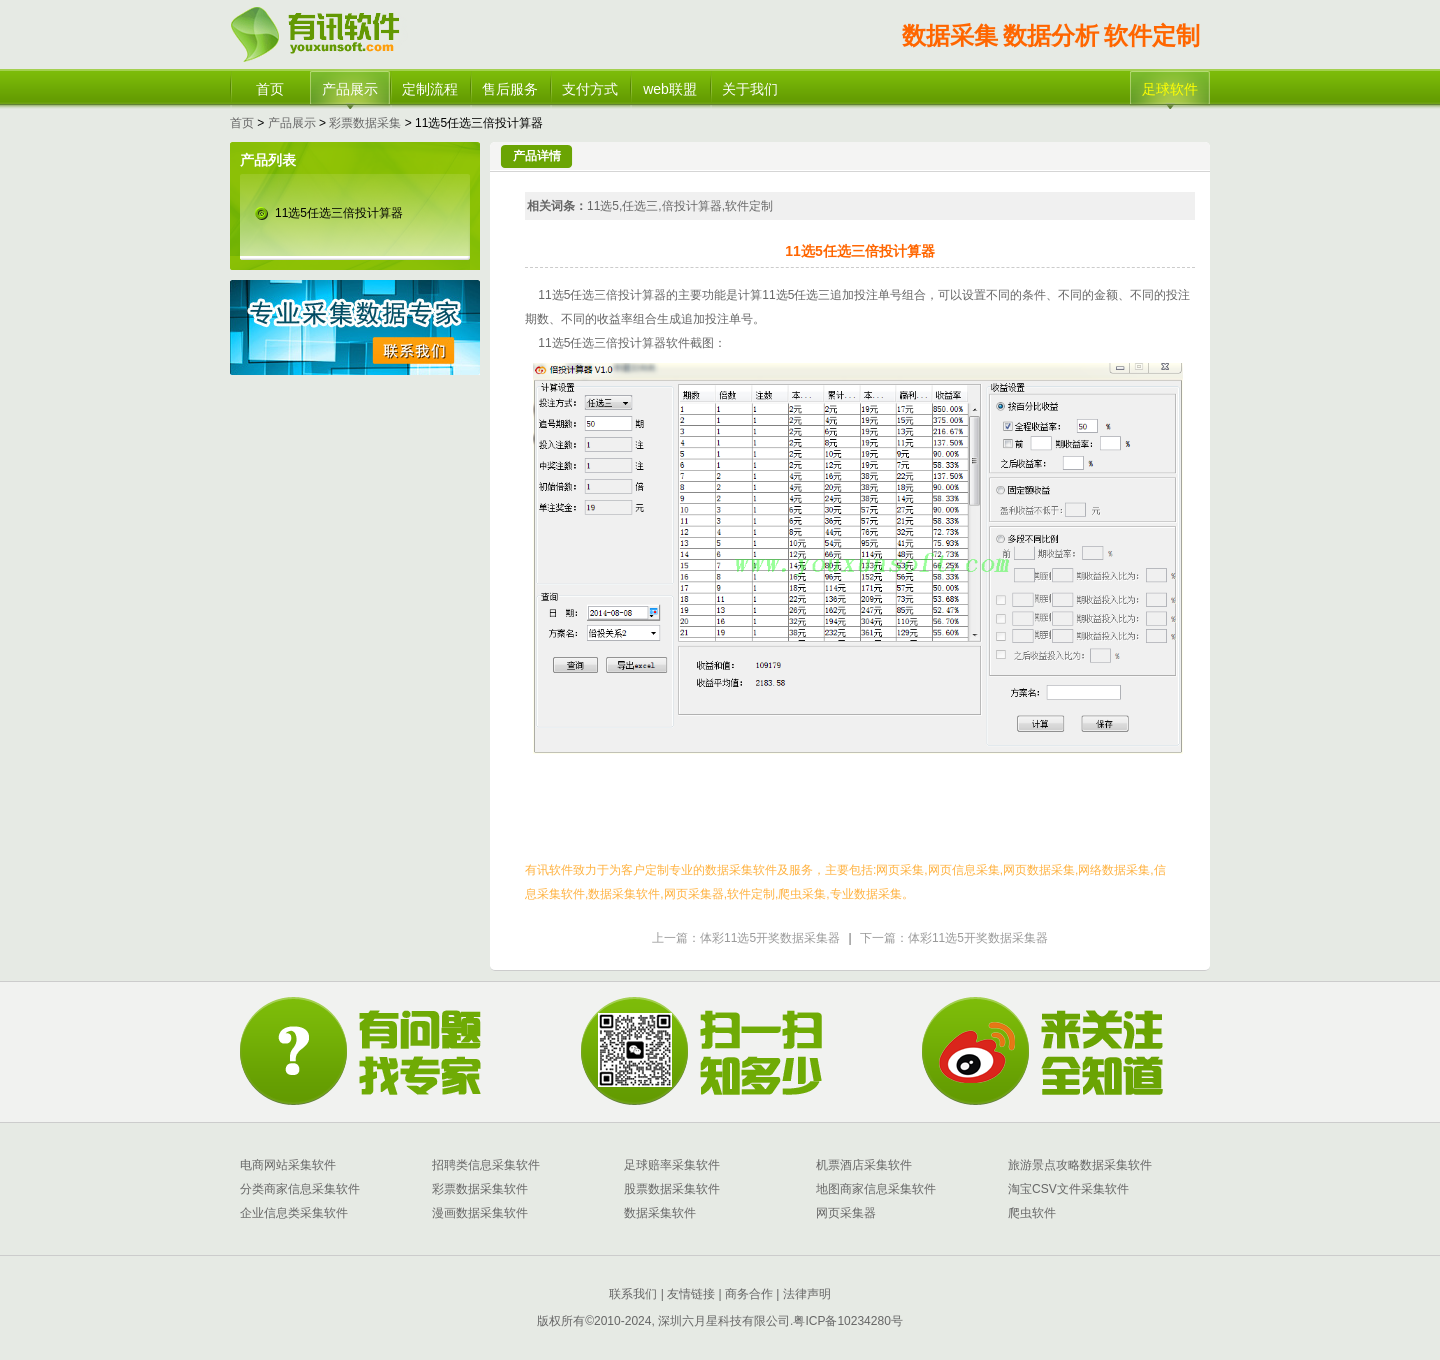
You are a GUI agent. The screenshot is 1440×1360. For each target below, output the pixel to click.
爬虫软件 (1032, 1213)
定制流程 (430, 89)
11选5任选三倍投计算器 (339, 213)
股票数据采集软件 (672, 1189)
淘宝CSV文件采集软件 (1068, 1189)
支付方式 (590, 89)
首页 (270, 89)
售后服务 (510, 89)
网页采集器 (846, 1213)
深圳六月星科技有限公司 (724, 1321)
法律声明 (807, 1294)
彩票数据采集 (365, 123)
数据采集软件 (660, 1213)
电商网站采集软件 (288, 1165)
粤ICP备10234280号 (847, 1321)
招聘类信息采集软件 (486, 1165)
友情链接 (689, 1294)
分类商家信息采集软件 (300, 1189)
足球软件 (1170, 89)
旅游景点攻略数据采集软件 (1080, 1165)
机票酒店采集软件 (864, 1165)
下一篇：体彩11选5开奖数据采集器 (954, 938)
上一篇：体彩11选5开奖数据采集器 (746, 938)
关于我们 (750, 89)
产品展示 (350, 89)
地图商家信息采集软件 (876, 1189)
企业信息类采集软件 (294, 1213)
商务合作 (747, 1294)
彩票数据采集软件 (480, 1189)
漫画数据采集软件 (480, 1213)
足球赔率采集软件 (672, 1165)
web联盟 (670, 89)
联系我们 (633, 1294)
